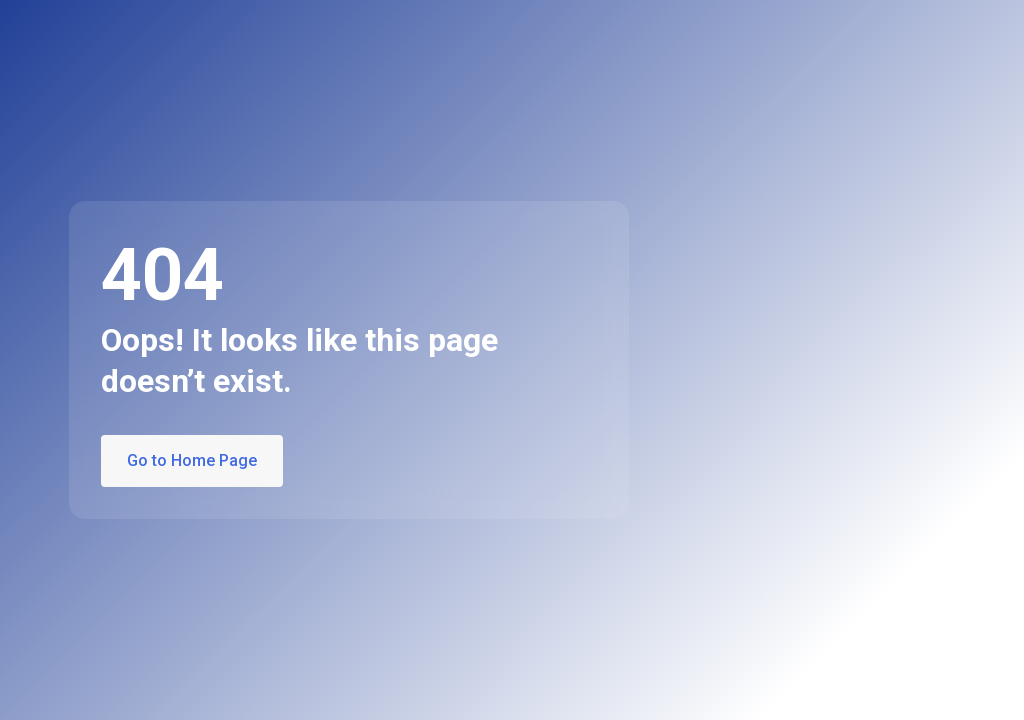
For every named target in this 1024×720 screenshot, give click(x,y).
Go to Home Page (192, 460)
